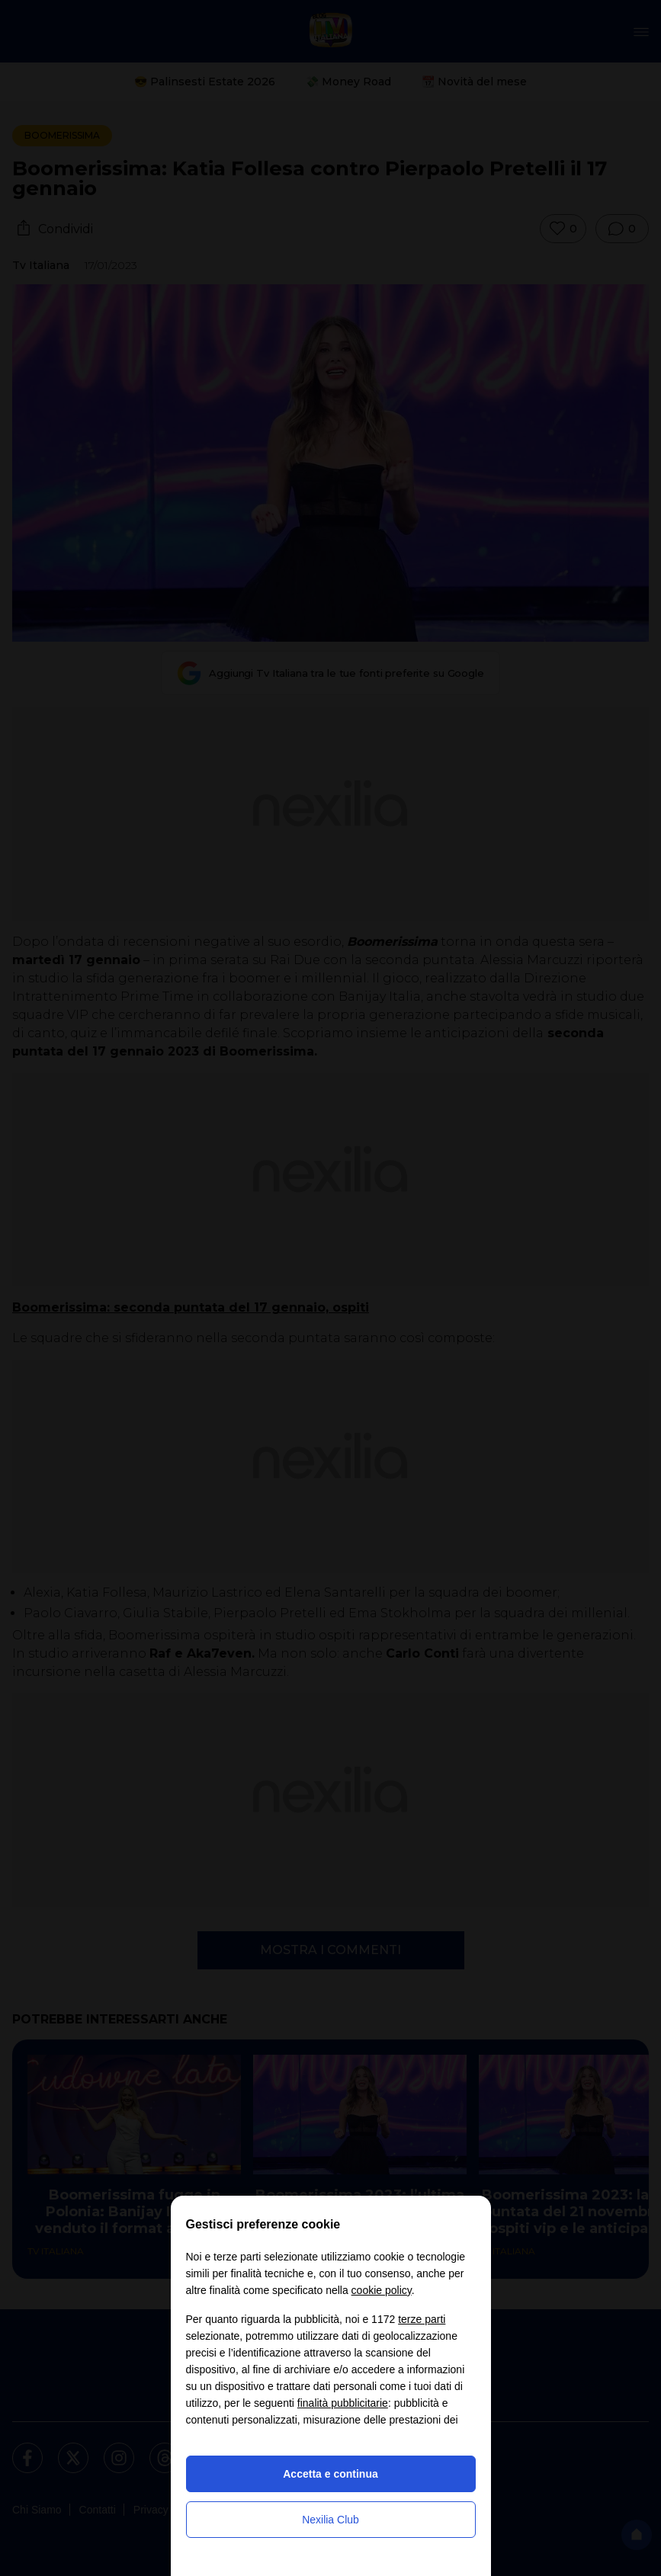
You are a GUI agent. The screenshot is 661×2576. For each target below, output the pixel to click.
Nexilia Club (330, 2520)
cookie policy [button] (381, 2290)
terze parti (421, 2319)
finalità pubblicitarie (342, 2403)
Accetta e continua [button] (330, 2474)
